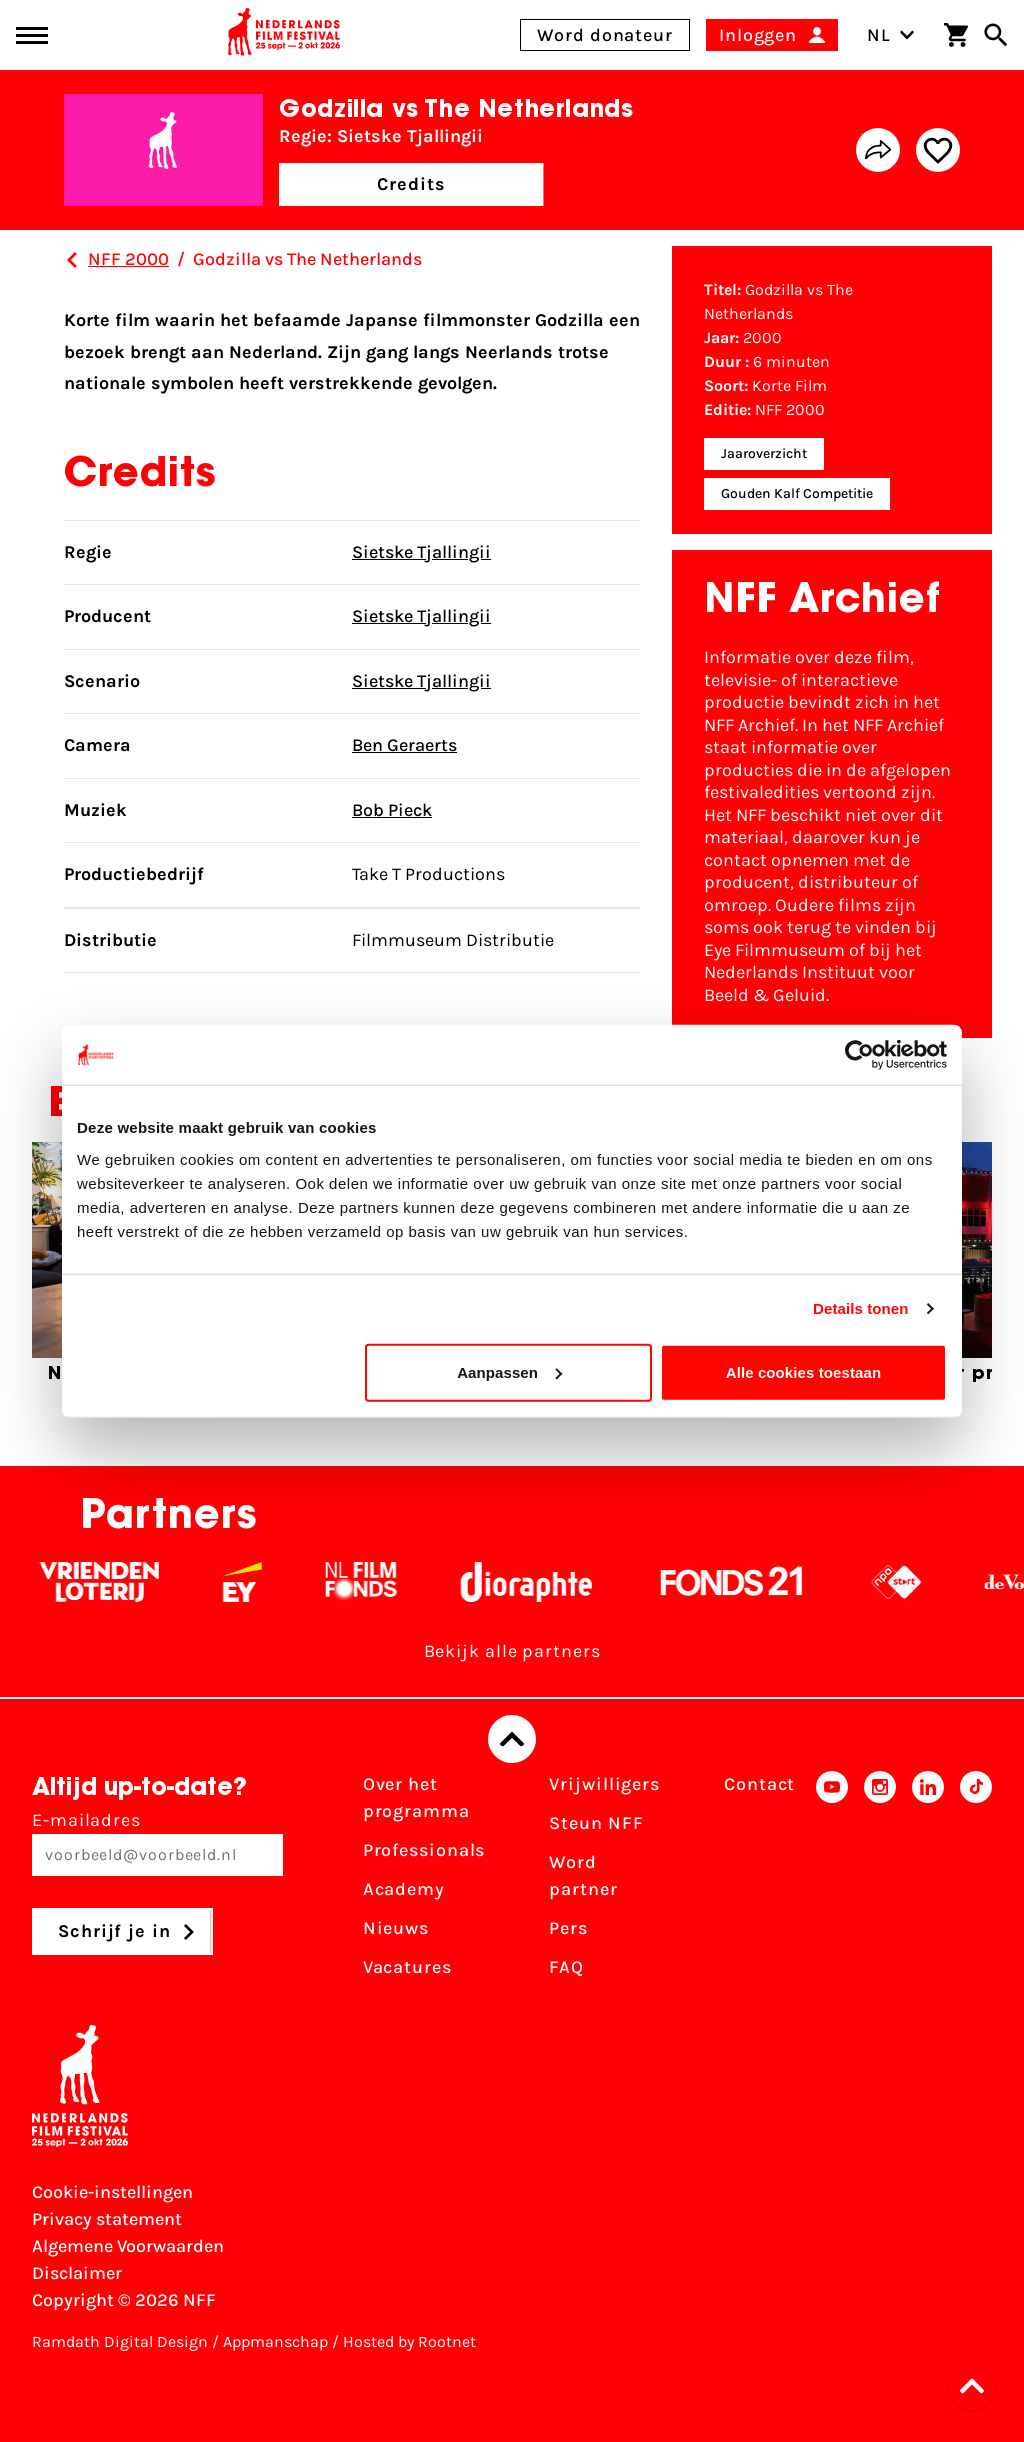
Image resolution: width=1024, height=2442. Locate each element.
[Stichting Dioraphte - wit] (540, 1582)
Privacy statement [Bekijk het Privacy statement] (107, 2219)
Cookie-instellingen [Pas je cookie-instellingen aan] (112, 2192)
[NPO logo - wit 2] (910, 1582)
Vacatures (407, 1967)
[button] (978, 2386)
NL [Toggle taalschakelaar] (891, 35)
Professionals (424, 1850)
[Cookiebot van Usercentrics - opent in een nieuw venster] (859, 1055)
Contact (759, 1784)
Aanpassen (509, 1371)
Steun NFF (596, 1823)
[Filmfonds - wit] (375, 1582)
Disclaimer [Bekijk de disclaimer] (77, 2273)
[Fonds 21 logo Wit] (746, 1582)
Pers (568, 1928)
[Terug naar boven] (512, 1739)
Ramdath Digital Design (120, 2341)
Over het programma (416, 1797)
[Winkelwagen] (956, 35)
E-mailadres (157, 1842)
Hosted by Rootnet (409, 2341)
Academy (404, 1889)
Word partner (583, 1875)
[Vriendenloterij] (113, 1582)
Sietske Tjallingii (421, 552)
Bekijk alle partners (512, 1651)
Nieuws (396, 1928)
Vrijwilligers (604, 1784)
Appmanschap (275, 2341)
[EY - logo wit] (256, 1582)
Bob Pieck (392, 810)
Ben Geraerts (404, 745)
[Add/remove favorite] (938, 150)
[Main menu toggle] (32, 35)
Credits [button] (411, 184)
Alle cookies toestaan (804, 1371)
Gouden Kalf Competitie (797, 493)
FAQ (566, 1967)
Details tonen (860, 1308)
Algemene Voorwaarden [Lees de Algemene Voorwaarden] (128, 2246)
